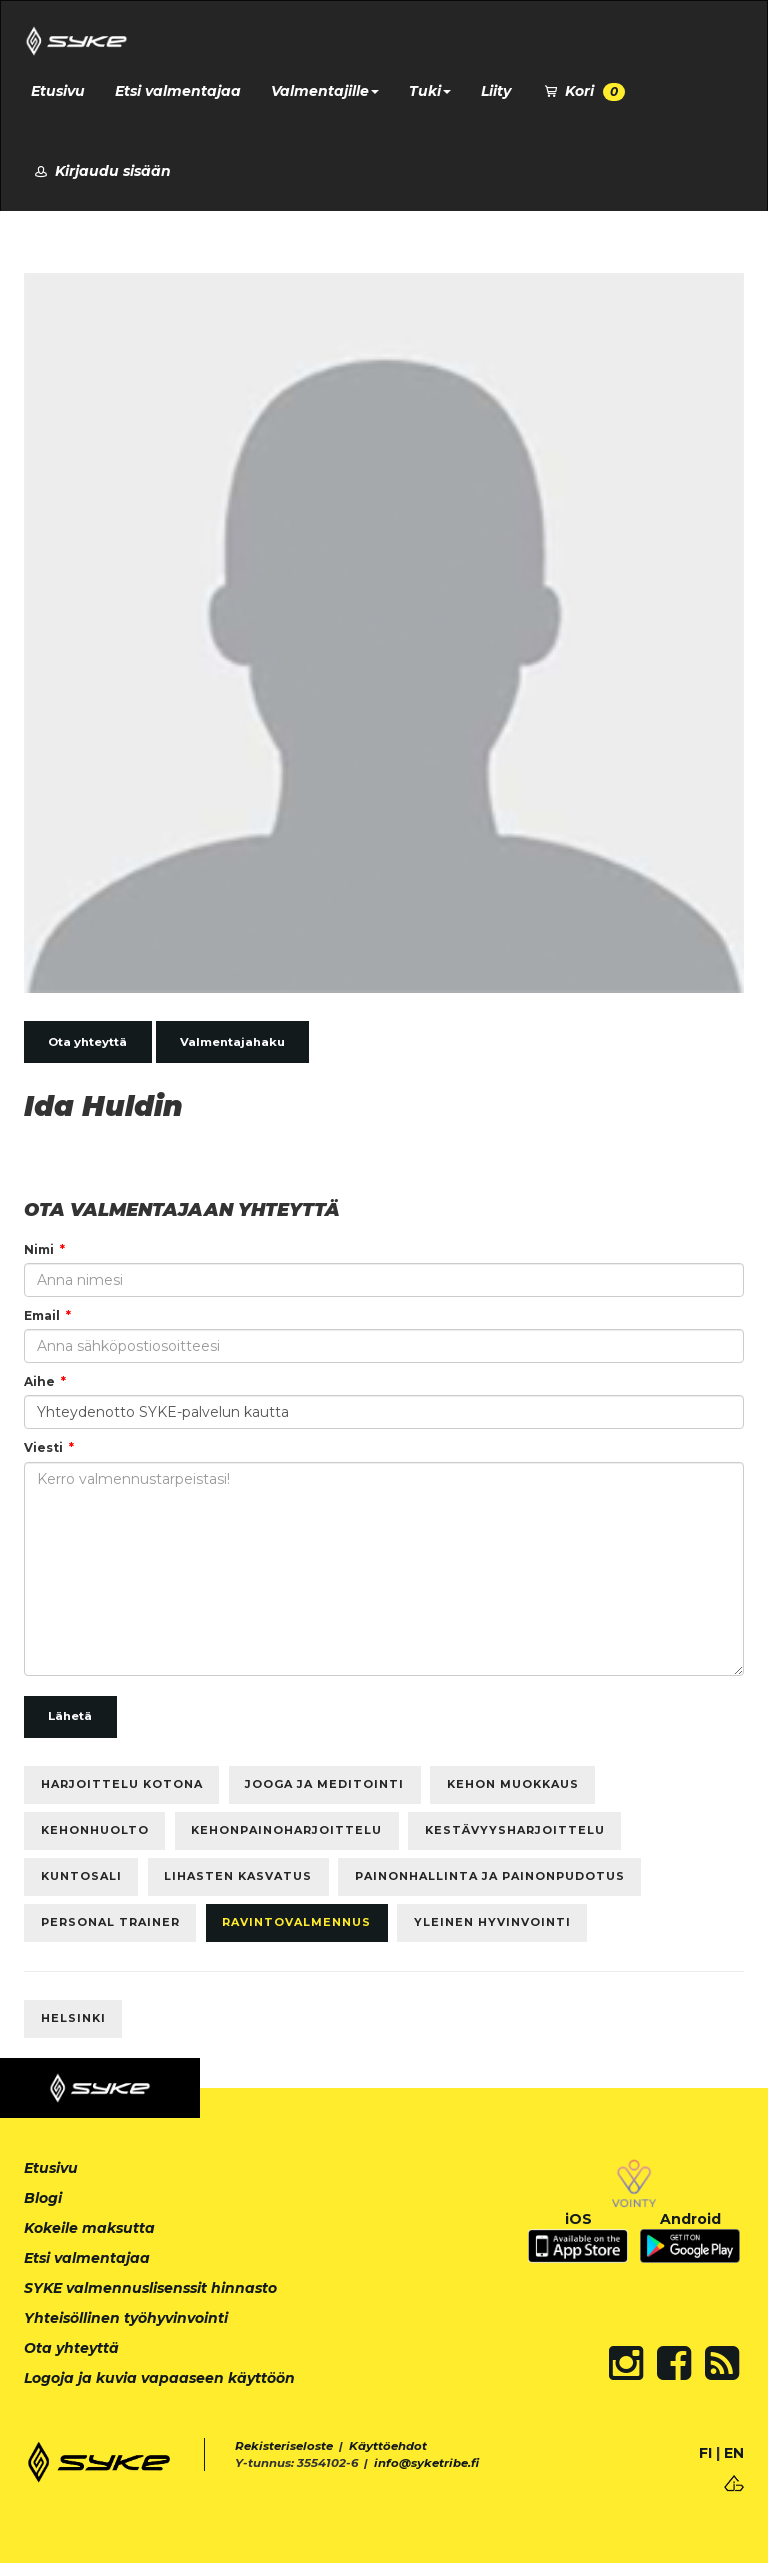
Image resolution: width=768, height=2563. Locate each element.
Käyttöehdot (388, 2446)
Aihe (39, 1381)
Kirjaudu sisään (101, 171)
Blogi (43, 2198)
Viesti (43, 1447)
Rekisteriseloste (284, 2446)
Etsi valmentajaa (178, 91)
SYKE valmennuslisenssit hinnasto (150, 2288)
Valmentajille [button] (325, 91)
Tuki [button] (430, 91)
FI (705, 2453)
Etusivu (58, 91)
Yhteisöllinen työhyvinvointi (126, 2318)
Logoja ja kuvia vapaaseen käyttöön (159, 2378)
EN (734, 2453)
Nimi (39, 1249)
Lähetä (70, 1716)
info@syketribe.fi (426, 2463)
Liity (496, 91)
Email (42, 1315)
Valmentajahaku (232, 1042)
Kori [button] (583, 91)
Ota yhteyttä (87, 1042)
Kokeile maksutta (89, 2228)
